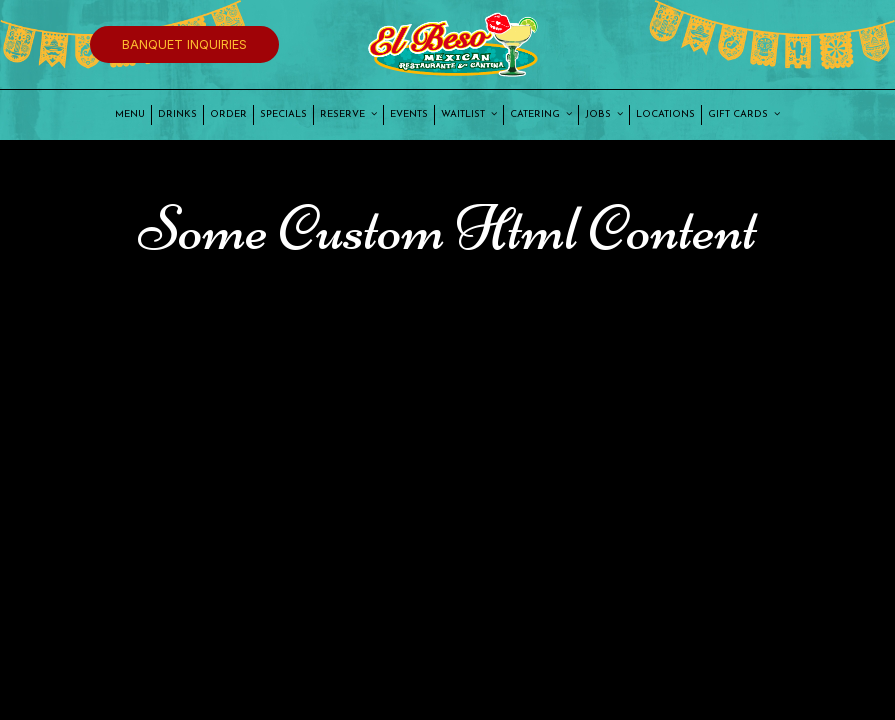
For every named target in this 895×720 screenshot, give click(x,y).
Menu (130, 114)
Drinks (177, 114)
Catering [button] (541, 114)
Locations (665, 114)
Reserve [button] (348, 114)
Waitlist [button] (469, 114)
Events (409, 114)
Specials (283, 114)
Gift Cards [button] (744, 114)
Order (228, 114)
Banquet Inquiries (184, 44)
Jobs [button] (604, 114)
